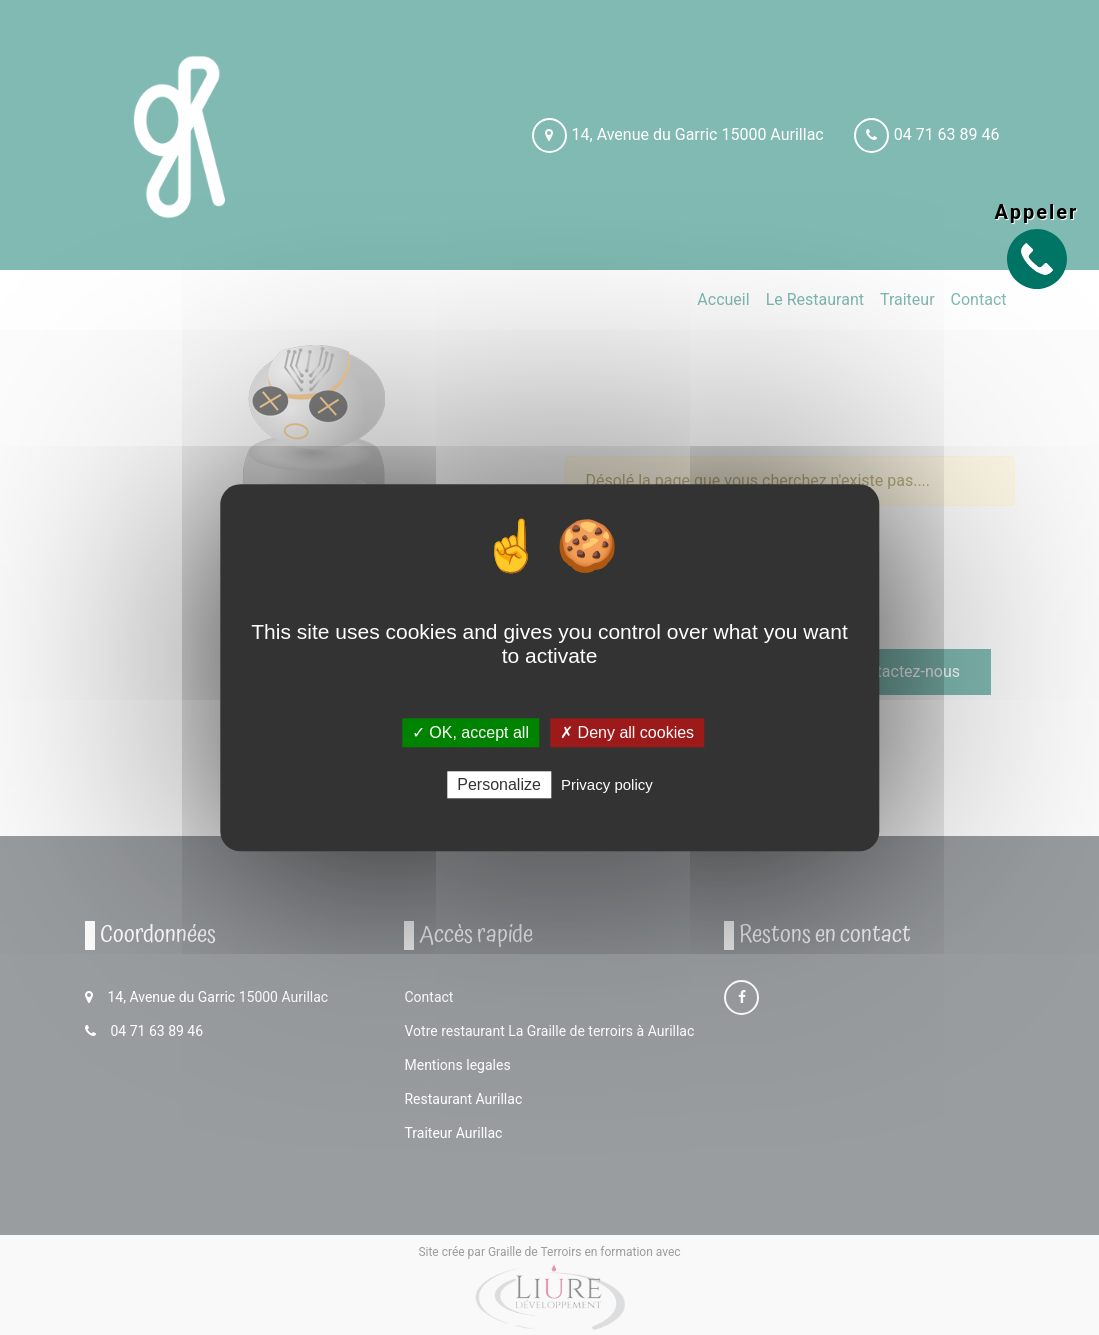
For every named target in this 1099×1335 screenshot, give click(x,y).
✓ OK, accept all (470, 732)
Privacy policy (607, 784)
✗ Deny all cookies (627, 732)
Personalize (499, 784)
